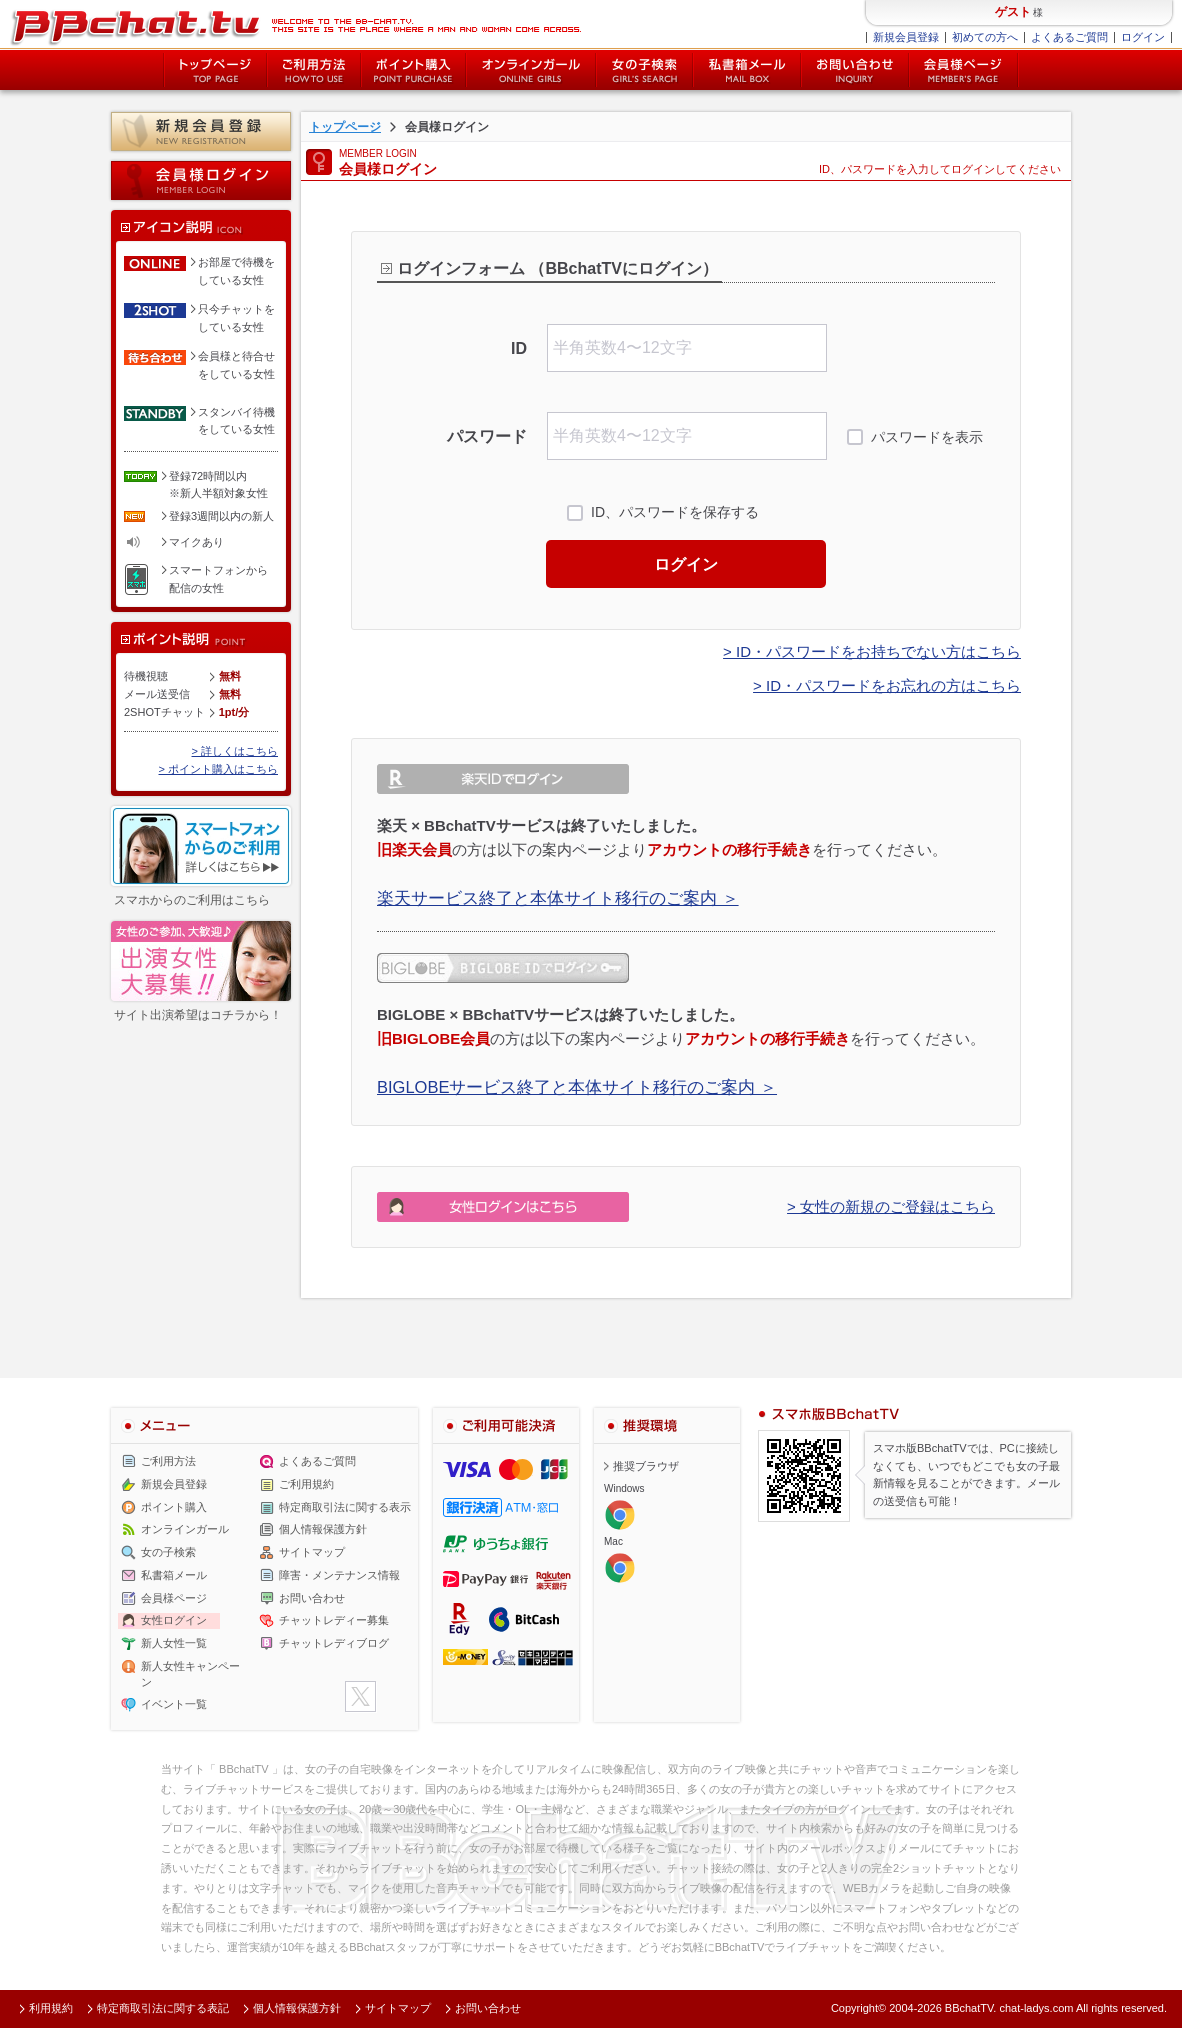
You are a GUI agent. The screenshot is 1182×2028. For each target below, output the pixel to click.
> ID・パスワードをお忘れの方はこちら (887, 685)
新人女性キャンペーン (190, 1674)
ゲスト (1013, 12)
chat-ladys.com (1036, 2008)
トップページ (215, 70)
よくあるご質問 (1069, 37)
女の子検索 (644, 70)
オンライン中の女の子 (531, 70)
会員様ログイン (201, 180)
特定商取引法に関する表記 (163, 2008)
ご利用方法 (314, 70)
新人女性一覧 (174, 1643)
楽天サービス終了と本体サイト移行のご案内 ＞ (558, 898)
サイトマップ (312, 1552)
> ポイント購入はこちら (218, 769)
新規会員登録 (906, 37)
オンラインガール (185, 1529)
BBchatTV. (971, 2008)
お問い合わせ (855, 70)
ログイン (1143, 37)
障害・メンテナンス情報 (339, 1575)
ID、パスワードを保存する (675, 512)
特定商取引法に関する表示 (345, 1507)
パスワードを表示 (927, 437)
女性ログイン (174, 1620)
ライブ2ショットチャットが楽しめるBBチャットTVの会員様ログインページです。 (295, 25)
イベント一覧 (174, 1704)
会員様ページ (964, 70)
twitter (360, 1696)
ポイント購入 (413, 70)
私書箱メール (747, 70)
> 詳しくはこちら (235, 751)
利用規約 (51, 2008)
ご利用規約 (306, 1484)
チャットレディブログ (334, 1643)
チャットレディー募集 (334, 1620)
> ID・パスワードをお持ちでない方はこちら (872, 651)
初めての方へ (985, 37)
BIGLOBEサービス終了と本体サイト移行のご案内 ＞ (577, 1087)
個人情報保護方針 (323, 1529)
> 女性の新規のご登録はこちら (891, 1206)
